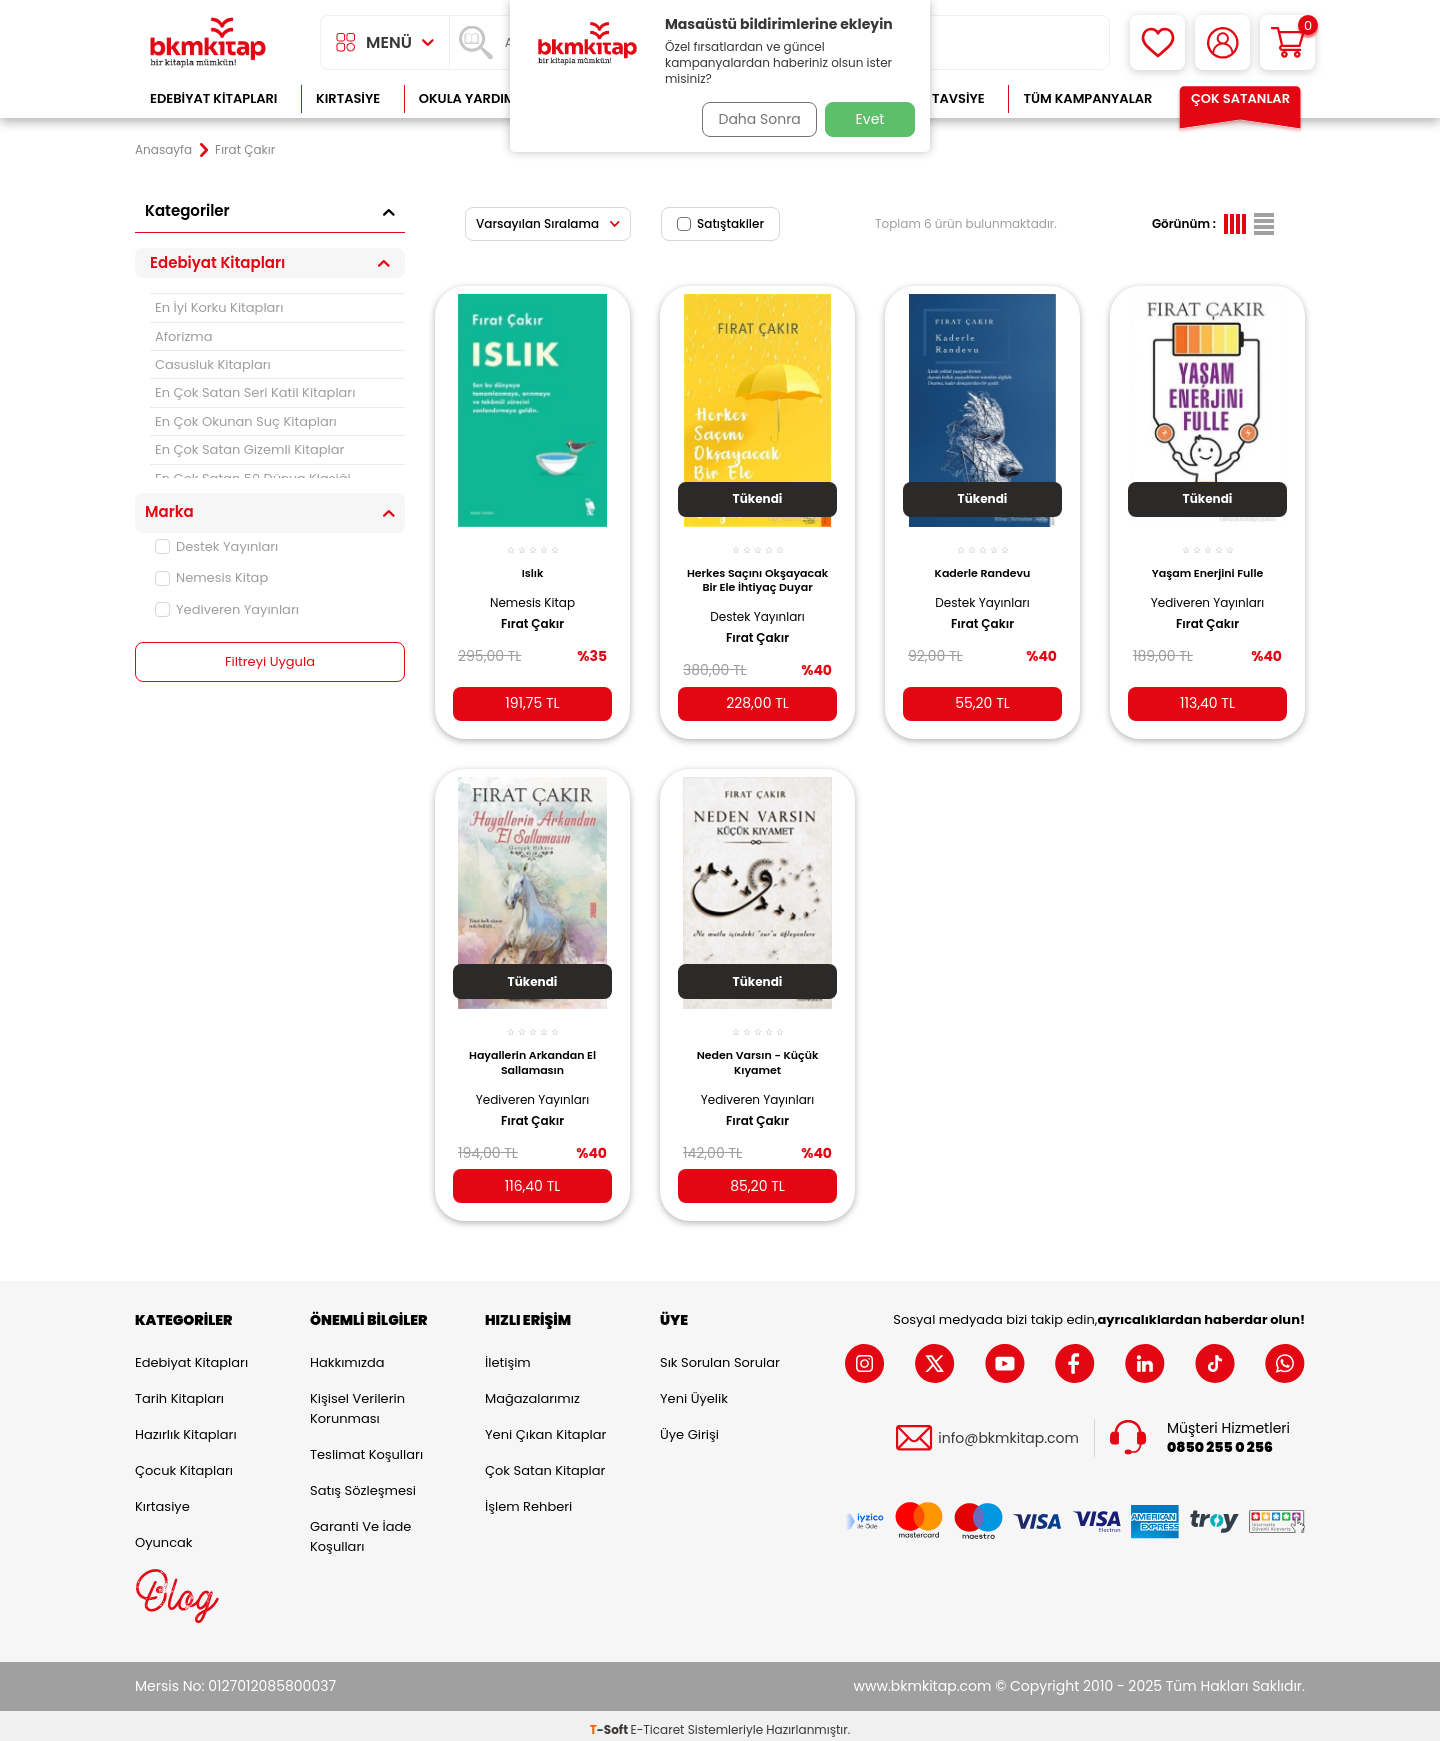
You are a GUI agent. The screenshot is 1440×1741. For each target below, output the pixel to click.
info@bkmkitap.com (1008, 1429)
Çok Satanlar (1240, 98)
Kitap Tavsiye (938, 98)
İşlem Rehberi (528, 1498)
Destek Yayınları (216, 546)
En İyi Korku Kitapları (219, 307)
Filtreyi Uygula (270, 662)
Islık (533, 562)
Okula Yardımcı (474, 98)
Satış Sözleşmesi (363, 1482)
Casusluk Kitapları (213, 364)
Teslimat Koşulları (366, 1446)
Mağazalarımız (532, 1390)
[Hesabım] (1222, 42)
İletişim (508, 1354)
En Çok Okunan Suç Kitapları (246, 421)
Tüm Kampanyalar (1087, 98)
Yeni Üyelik (694, 1390)
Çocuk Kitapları (184, 1462)
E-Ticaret (658, 1721)
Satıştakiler (720, 223)
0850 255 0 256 (1220, 1439)
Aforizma (184, 336)
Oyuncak (164, 1534)
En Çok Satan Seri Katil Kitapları (255, 392)
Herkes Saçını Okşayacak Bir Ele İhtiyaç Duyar (757, 574)
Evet (870, 119)
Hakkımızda (347, 1354)
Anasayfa (163, 150)
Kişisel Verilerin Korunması (357, 1400)
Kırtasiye (348, 98)
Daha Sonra (753, 119)
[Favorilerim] (1157, 42)
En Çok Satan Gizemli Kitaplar (249, 449)
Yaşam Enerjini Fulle (1207, 562)
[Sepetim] (1287, 42)
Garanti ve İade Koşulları (360, 1528)
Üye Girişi (689, 1426)
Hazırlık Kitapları (186, 1426)
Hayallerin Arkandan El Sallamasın (532, 1047)
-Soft (610, 1721)
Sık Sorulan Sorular (720, 1354)
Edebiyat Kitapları (213, 98)
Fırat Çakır (532, 612)
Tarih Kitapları (179, 1390)
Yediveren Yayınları (227, 609)
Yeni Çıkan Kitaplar (545, 1426)
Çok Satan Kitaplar (545, 1462)
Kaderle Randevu (983, 562)
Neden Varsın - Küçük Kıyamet (758, 1047)
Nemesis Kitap (211, 577)
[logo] (208, 42)
